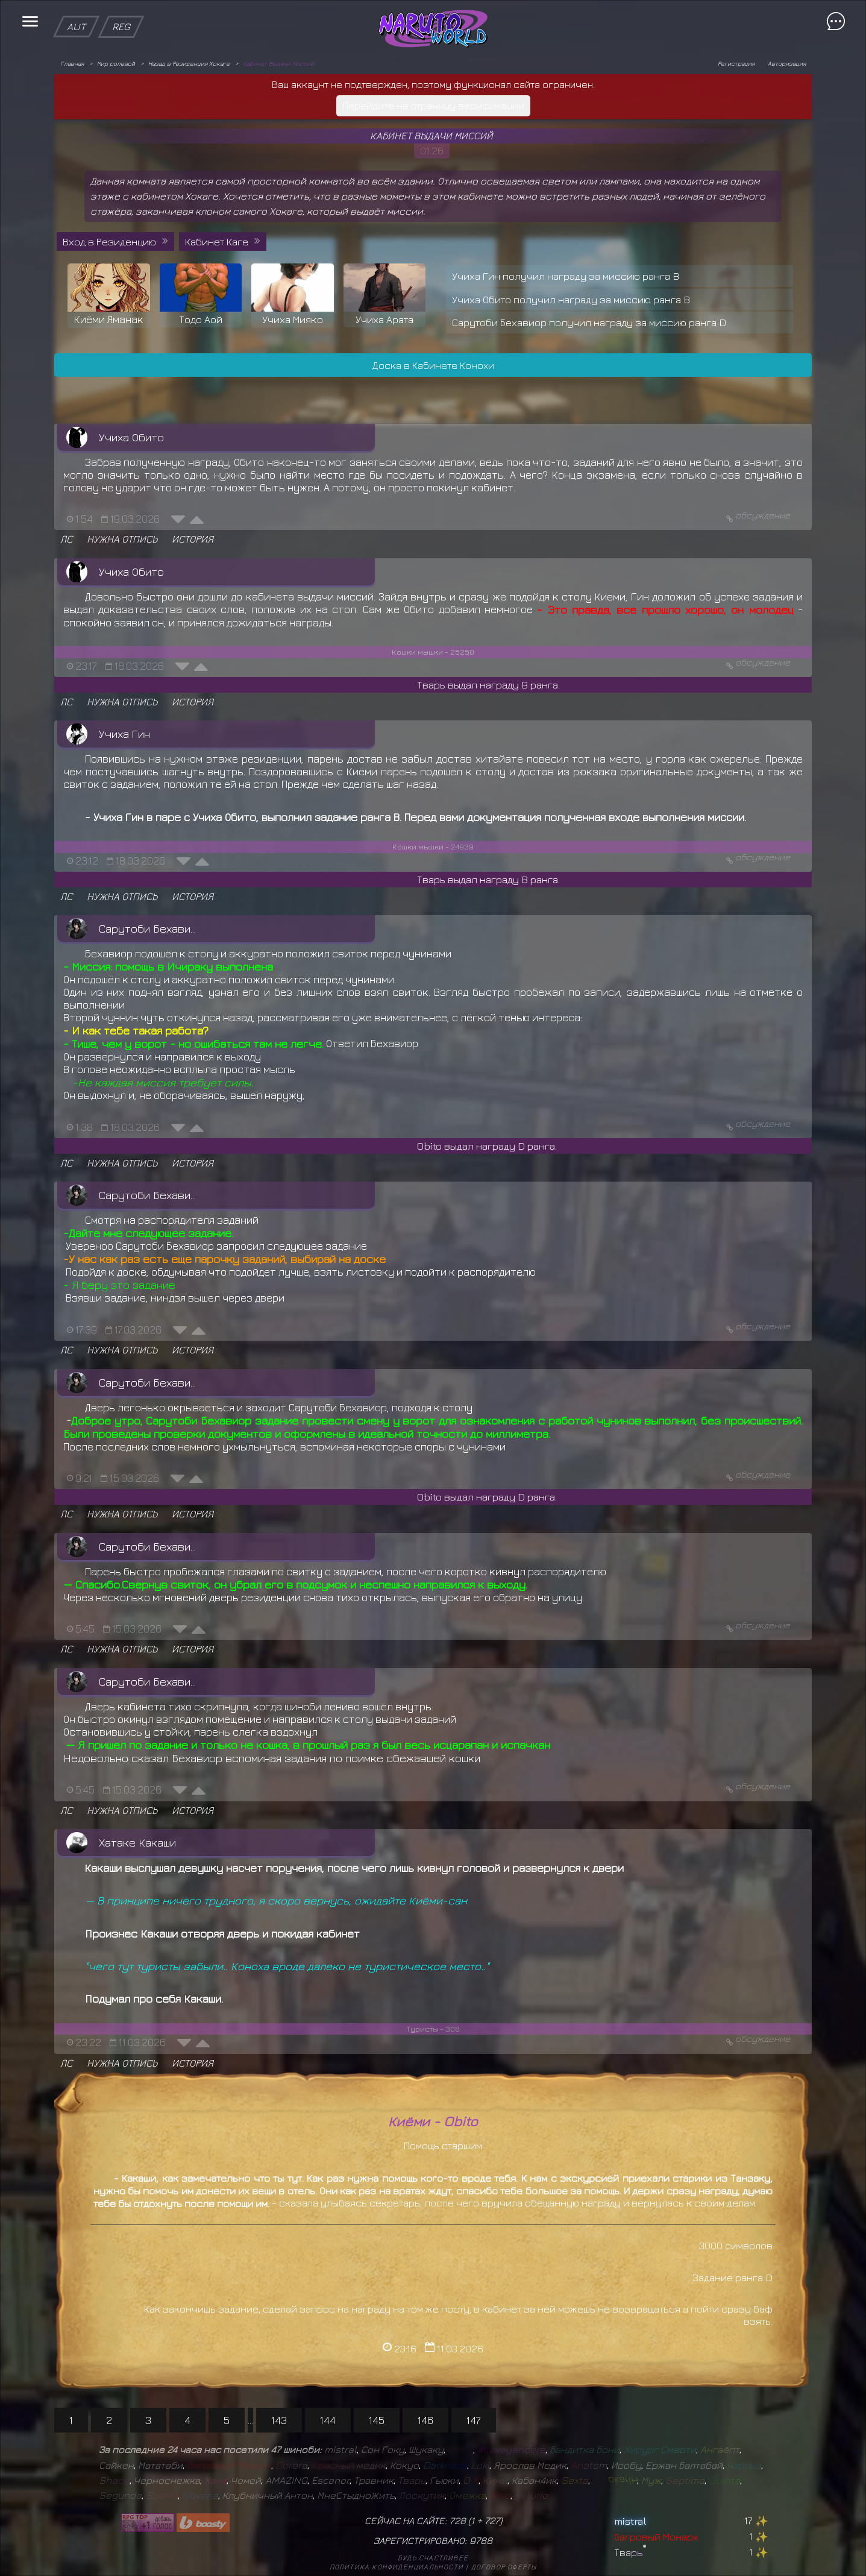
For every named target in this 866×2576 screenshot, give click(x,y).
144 (328, 2420)
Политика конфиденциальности (396, 2566)
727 (492, 2521)
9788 (480, 2540)
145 (376, 2420)
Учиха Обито (131, 437)
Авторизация (787, 63)
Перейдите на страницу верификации (433, 105)
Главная (72, 63)
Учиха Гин (124, 733)
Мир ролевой (116, 63)
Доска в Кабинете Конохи (433, 365)
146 (425, 2420)
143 (279, 2420)
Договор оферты (504, 2566)
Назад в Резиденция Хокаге (189, 63)
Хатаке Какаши (137, 1842)
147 (473, 2420)
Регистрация (736, 63)
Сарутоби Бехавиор (150, 928)
